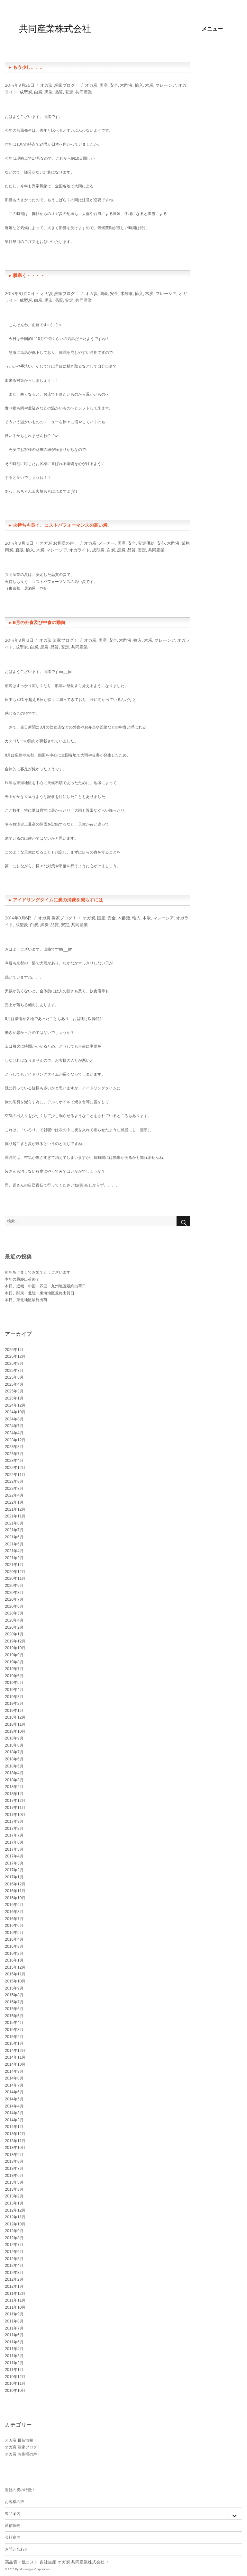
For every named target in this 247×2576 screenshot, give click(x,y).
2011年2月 (14, 2363)
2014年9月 (14, 2071)
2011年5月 (14, 2342)
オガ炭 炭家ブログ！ (59, 85)
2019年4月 (14, 1689)
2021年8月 (14, 1523)
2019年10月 (15, 1648)
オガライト (79, 549)
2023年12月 (15, 1440)
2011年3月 (14, 2356)
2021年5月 (14, 1544)
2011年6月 (14, 2335)
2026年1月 (14, 1349)
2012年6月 (14, 2252)
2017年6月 (14, 1842)
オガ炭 (91, 85)
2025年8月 (14, 1363)
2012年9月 (14, 2231)
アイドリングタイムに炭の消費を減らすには (58, 900)
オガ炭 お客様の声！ (59, 543)
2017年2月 (14, 1870)
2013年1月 (14, 2203)
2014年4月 (14, 2106)
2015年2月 (14, 2037)
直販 (19, 549)
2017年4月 (14, 1856)
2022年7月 (14, 1488)
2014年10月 (15, 2064)
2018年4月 (14, 1773)
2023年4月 (14, 1460)
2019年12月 (15, 1641)
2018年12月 (15, 1717)
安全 (114, 85)
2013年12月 (15, 2134)
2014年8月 (14, 2078)
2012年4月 (14, 2265)
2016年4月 (14, 1939)
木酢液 (126, 85)
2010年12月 (15, 2377)
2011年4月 (14, 2349)
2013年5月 (14, 2182)
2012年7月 (14, 2244)
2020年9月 (14, 1585)
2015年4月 (14, 2022)
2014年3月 (14, 2113)
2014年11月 (15, 2057)
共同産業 (83, 91)
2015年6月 (14, 2009)
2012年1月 (14, 2286)
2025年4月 (14, 1384)
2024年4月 (14, 1433)
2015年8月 (14, 1995)
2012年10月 (15, 2224)
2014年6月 (14, 2092)
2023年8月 (14, 1447)
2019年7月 (14, 1669)
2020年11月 (15, 1578)
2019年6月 (14, 1676)
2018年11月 (15, 1724)
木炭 (149, 85)
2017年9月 (14, 1821)
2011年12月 (15, 2293)
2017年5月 (14, 1849)
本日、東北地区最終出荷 (26, 1300)
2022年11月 (15, 1474)
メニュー (212, 29)
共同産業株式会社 (55, 28)
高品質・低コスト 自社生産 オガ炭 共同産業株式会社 (55, 2562)
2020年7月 (14, 1599)
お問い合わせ (16, 2549)
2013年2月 (14, 2196)
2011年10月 (15, 2307)
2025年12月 (15, 1356)
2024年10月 (15, 1412)
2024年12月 (15, 1405)
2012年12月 (15, 2210)
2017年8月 (14, 1828)
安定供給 (146, 543)
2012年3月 (14, 2272)
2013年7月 (14, 2168)
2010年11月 (15, 2383)
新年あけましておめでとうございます (37, 1272)
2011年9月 (14, 2314)
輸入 (139, 85)
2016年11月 (15, 1891)
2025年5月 (14, 1377)
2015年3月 (14, 2029)
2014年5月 (14, 2099)
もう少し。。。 (28, 67)
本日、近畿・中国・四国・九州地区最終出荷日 (45, 1286)
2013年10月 (15, 2147)
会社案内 (12, 2537)
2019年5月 (14, 1682)
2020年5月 (14, 1613)
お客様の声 (14, 2501)
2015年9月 (14, 1988)
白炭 (38, 91)
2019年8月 (14, 1662)
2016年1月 (14, 1960)
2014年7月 (14, 2085)
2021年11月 (15, 1516)
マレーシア (165, 85)
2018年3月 (14, 1780)
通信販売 (12, 2525)
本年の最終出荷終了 (22, 1279)
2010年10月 (15, 2390)
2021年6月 (14, 1537)
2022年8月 (14, 1481)
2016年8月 (14, 1912)
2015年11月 (15, 1974)
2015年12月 (15, 1967)
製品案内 (12, 2513)
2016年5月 (14, 1932)
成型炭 (26, 91)
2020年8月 (14, 1592)
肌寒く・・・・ (28, 275)
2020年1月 (14, 1634)
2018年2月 (14, 1786)
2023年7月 (14, 1454)
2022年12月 (15, 1467)
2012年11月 (15, 2217)
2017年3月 (14, 1863)
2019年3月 (14, 1697)
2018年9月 (14, 1738)
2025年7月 (14, 1370)
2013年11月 (15, 2141)
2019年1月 (14, 1710)
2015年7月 (14, 2002)
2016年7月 (14, 1919)
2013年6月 (14, 2175)
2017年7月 (14, 1835)
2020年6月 (14, 1606)
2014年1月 (14, 2126)
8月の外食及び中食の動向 (39, 622)
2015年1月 (14, 2043)
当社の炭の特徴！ (20, 2489)
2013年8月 (14, 2161)
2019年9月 (14, 1655)
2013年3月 (14, 2189)
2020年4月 (14, 1620)
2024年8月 (14, 1419)
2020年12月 (15, 1572)
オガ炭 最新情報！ (21, 2440)
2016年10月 (15, 1898)
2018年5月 (14, 1766)
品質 (59, 91)
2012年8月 (14, 2238)
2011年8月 (14, 2321)
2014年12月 (15, 2050)
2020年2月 (14, 1627)
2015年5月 (14, 2016)
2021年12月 (15, 1509)
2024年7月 (14, 1426)
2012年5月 (14, 2259)
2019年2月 (14, 1703)
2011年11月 (15, 2300)
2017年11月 (15, 1807)
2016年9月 (14, 1904)
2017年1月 (14, 1877)
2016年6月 (14, 1925)
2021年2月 (14, 1558)
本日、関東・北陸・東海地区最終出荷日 (39, 1293)
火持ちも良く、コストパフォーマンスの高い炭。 (62, 525)
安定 (69, 91)
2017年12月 (15, 1800)
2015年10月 (15, 1981)
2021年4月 (14, 1551)
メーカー (106, 543)
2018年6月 (14, 1759)
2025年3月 (14, 1391)
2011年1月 (14, 2369)
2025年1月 (14, 1398)
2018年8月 (14, 1745)
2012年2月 (14, 2279)
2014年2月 (14, 2120)
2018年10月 (15, 1731)
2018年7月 (14, 1752)
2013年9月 (14, 2154)
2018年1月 (14, 1794)
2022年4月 (14, 1495)
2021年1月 (14, 1564)
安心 (161, 543)
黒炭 (48, 91)
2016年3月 (14, 1946)
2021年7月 (14, 1530)
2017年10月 (15, 1814)
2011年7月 (14, 2328)
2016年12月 (15, 1884)
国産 (103, 85)
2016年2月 (14, 1953)
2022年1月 (14, 1502)
